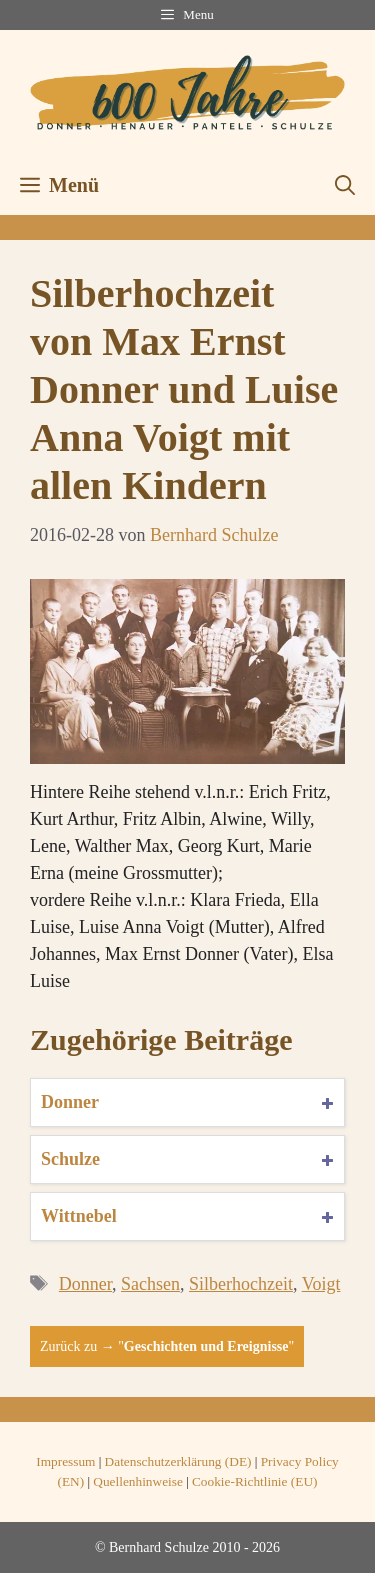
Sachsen (150, 1284)
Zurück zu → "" (167, 1346)
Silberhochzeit (241, 1284)
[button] (345, 185)
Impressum (65, 1461)
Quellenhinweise (138, 1481)
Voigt (321, 1284)
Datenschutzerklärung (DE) (178, 1461)
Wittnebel (79, 1216)
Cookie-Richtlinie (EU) (254, 1481)
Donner (70, 1102)
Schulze (70, 1159)
